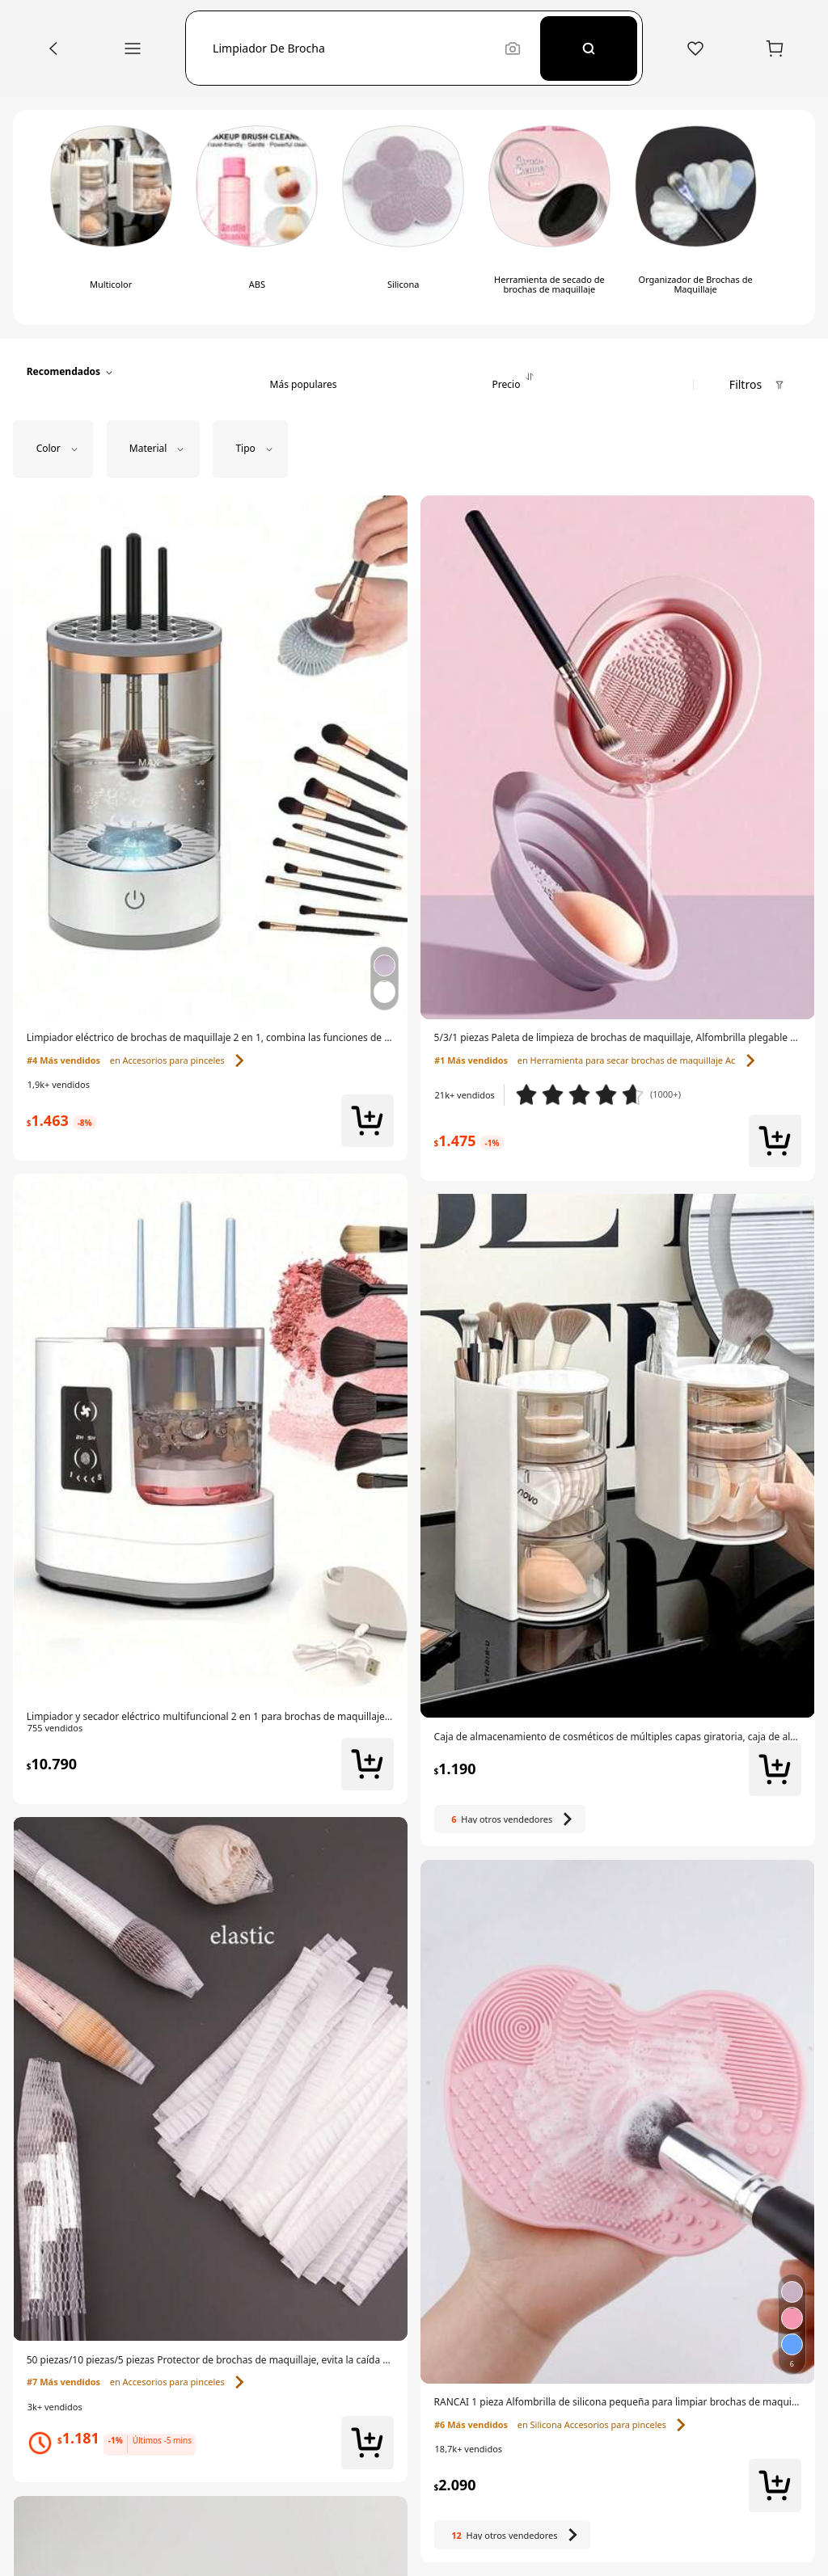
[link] (211, 1037)
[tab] (303, 372)
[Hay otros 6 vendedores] (509, 1819)
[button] (352, 48)
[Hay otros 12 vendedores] (512, 2534)
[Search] (588, 48)
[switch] (111, 217)
